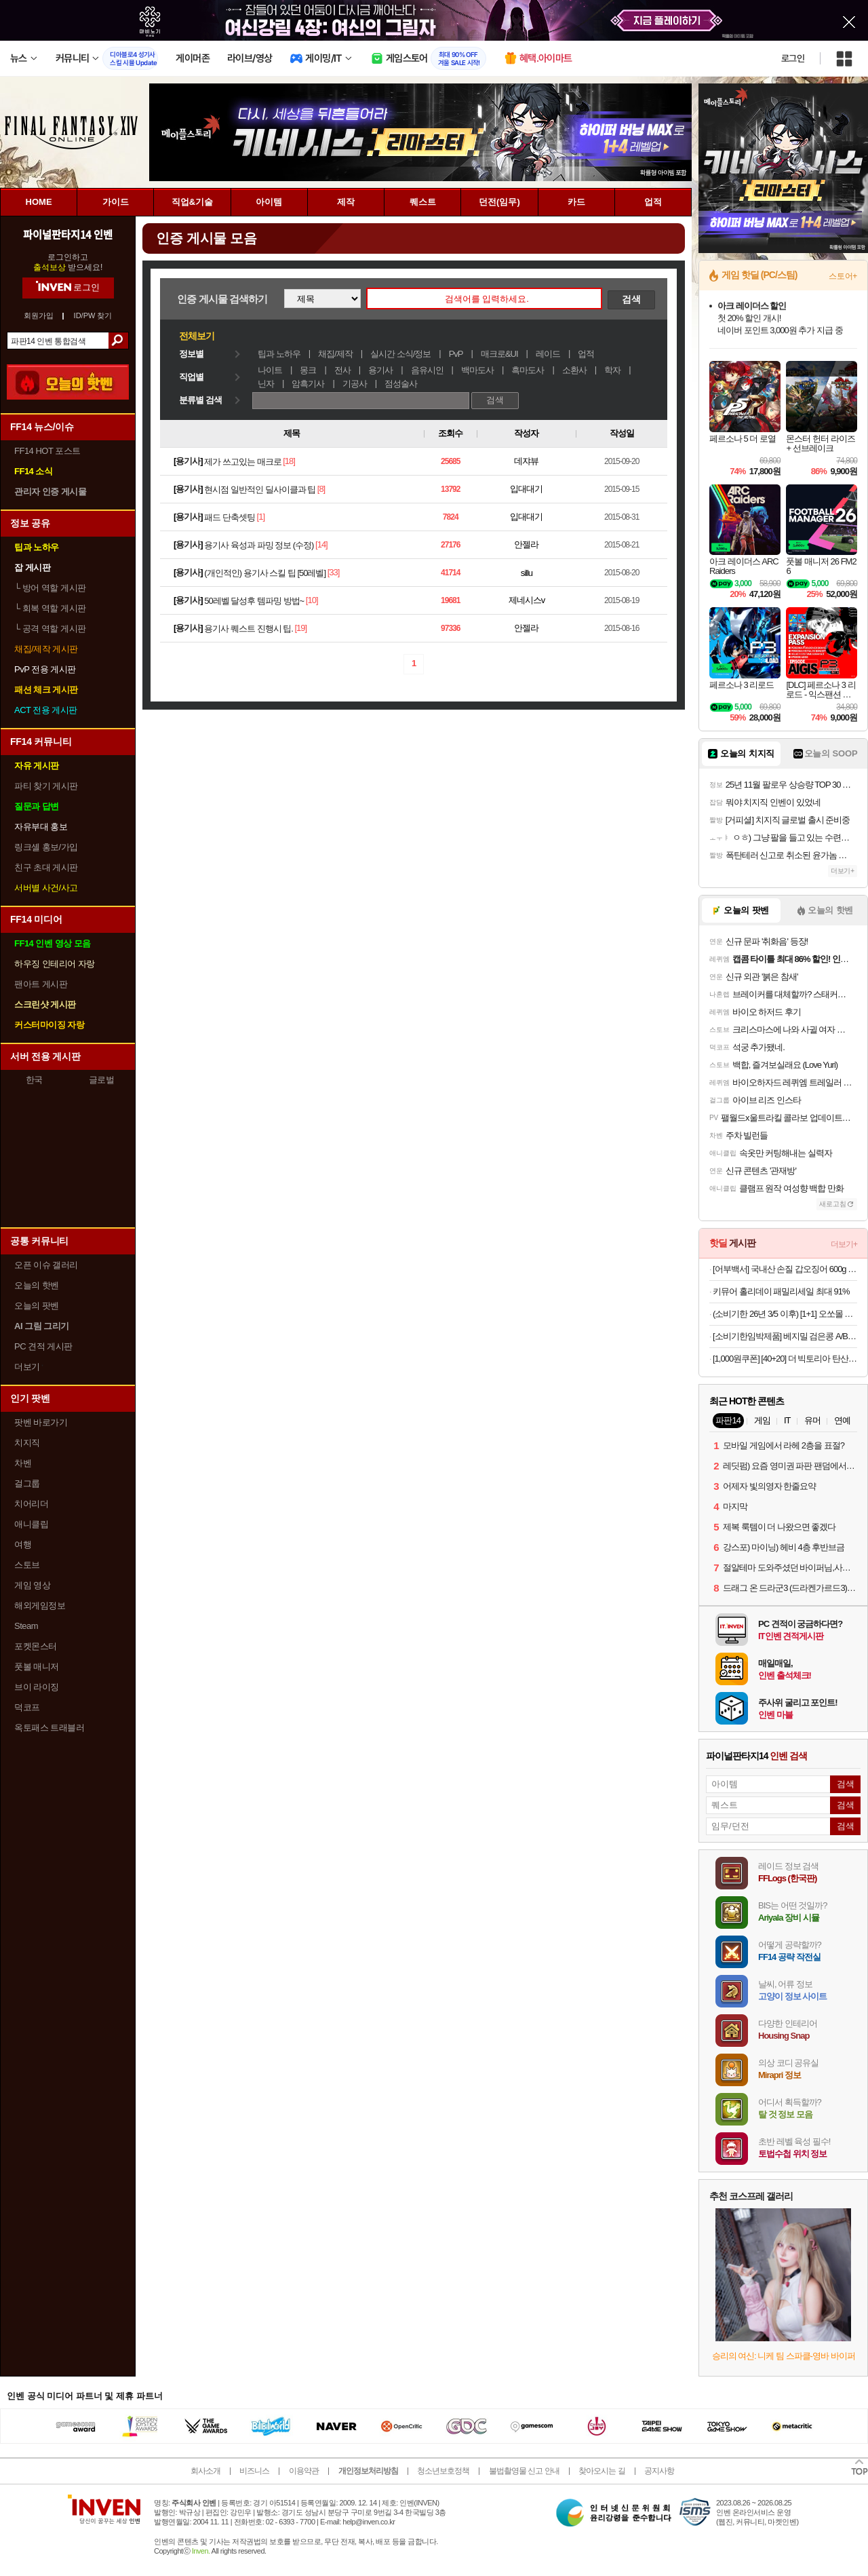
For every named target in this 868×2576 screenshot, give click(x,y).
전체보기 (196, 335)
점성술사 (400, 384)
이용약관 (304, 2471)
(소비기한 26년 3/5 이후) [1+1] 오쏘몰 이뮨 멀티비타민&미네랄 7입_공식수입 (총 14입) (785, 1314)
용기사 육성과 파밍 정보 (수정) (258, 545)
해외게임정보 (39, 1605)
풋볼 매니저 (36, 1666)
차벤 (22, 1463)
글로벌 (102, 1080)
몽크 (308, 370)
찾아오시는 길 (601, 2471)
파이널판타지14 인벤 (68, 234)
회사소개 (205, 2471)
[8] (321, 489)
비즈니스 (254, 2471)
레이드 (548, 354)
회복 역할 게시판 (50, 608)
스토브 (27, 1564)
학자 (612, 370)
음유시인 (427, 370)
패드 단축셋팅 (229, 517)
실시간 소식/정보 (400, 354)
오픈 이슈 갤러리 (46, 1265)
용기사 (380, 370)
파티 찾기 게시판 (46, 786)
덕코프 (27, 1707)
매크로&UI (499, 354)
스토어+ (843, 276)
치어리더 (31, 1503)
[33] (334, 572)
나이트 (270, 370)
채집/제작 (335, 354)
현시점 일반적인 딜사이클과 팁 (259, 489)
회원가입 (39, 316)
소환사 (574, 370)
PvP (456, 354)
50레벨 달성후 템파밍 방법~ (254, 601)
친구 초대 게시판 (46, 867)
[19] (300, 628)
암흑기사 (308, 384)
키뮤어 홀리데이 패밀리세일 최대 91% (781, 1291)
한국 (34, 1080)
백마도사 (477, 370)
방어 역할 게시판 (50, 587)
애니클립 (31, 1524)
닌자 (266, 384)
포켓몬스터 (35, 1646)
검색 (118, 340)
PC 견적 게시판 (43, 1346)
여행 (22, 1544)
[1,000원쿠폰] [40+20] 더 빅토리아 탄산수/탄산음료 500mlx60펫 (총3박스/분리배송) (785, 1358)
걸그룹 (27, 1483)
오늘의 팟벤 (36, 1305)
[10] (312, 600)
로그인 (792, 58)
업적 (586, 354)
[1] (260, 517)
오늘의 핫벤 (36, 1285)
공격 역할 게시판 (50, 628)
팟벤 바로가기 (40, 1422)
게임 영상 (32, 1585)
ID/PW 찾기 (93, 316)
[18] (289, 461)
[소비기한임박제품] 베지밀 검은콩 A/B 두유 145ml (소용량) (785, 1336)
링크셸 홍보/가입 (46, 847)
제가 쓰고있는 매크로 (242, 462)
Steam (26, 1625)
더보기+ (842, 870)
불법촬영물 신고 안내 (524, 2471)
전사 (342, 370)
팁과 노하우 (279, 354)
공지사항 (659, 2471)
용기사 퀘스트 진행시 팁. (248, 628)
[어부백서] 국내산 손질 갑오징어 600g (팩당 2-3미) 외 (785, 1269)
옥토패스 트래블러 (49, 1727)
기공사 (354, 384)
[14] (321, 544)
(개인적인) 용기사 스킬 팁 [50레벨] (265, 573)
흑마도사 (527, 370)
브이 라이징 (36, 1687)
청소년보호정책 (443, 2471)
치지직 (27, 1442)
